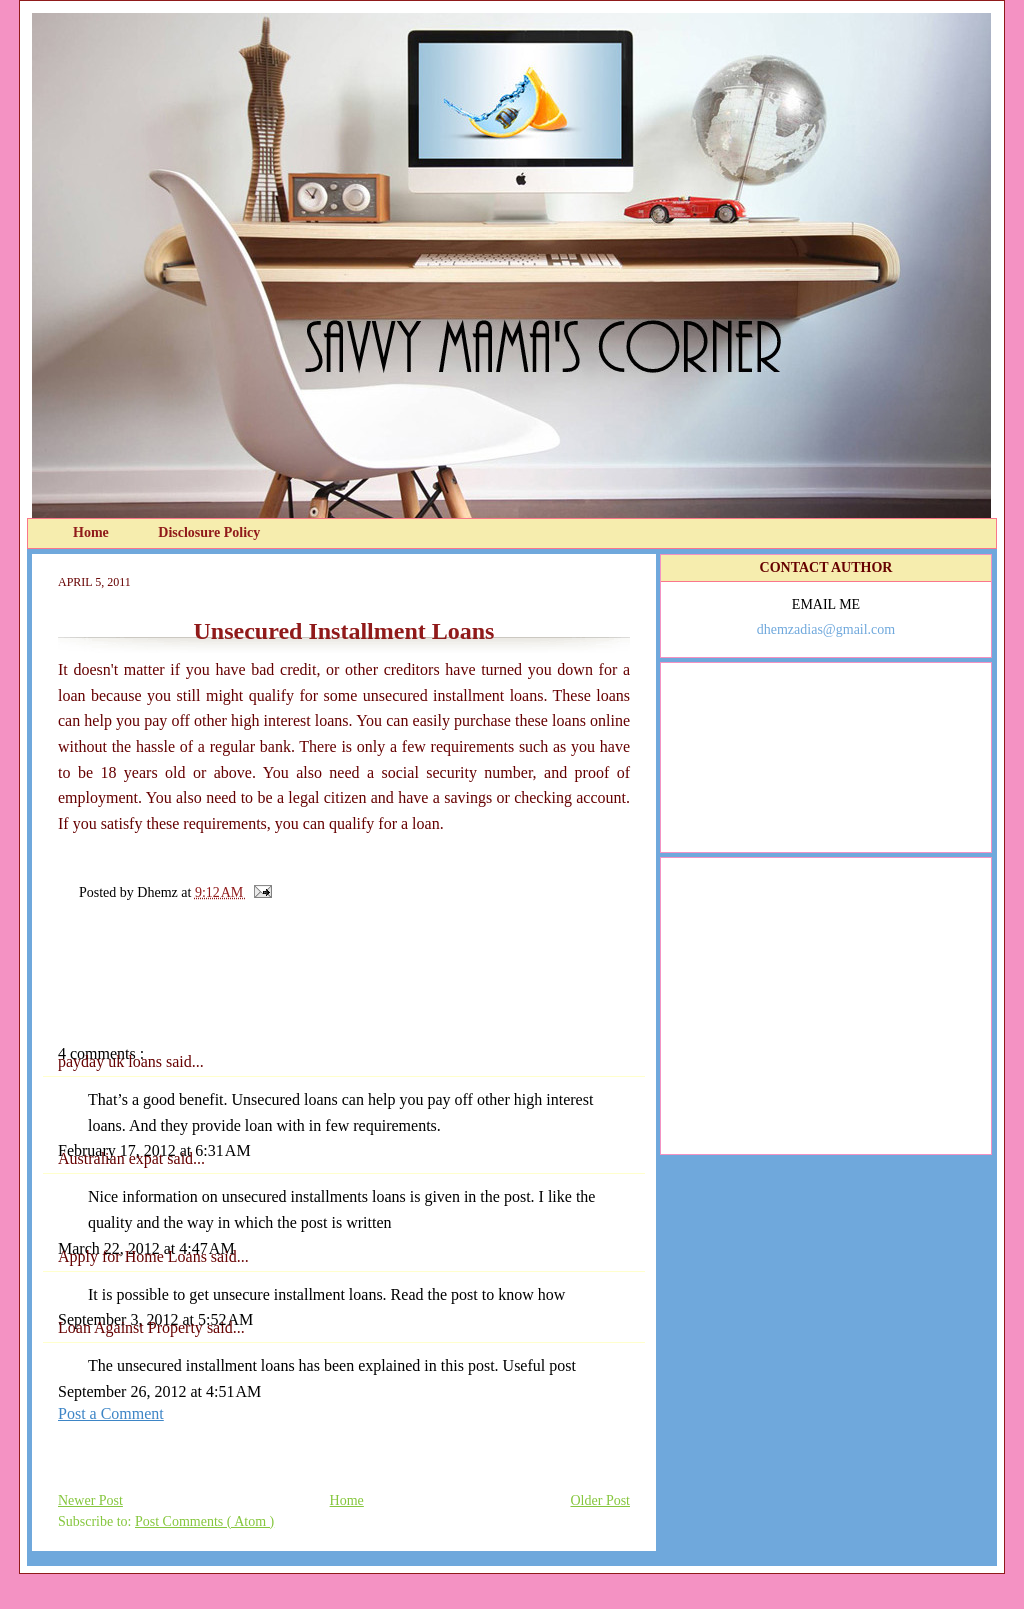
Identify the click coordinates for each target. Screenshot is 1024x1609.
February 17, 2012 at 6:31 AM (154, 1150)
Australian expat (112, 1158)
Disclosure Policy (209, 532)
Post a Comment (111, 1413)
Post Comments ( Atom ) (204, 1521)
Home (92, 532)
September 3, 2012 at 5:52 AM (155, 1319)
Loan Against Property (132, 1327)
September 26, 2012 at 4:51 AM (159, 1391)
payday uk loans (112, 1061)
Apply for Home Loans (134, 1256)
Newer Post (90, 1500)
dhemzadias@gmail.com (826, 629)
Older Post (601, 1500)
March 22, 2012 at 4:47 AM (146, 1248)
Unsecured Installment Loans (344, 631)
